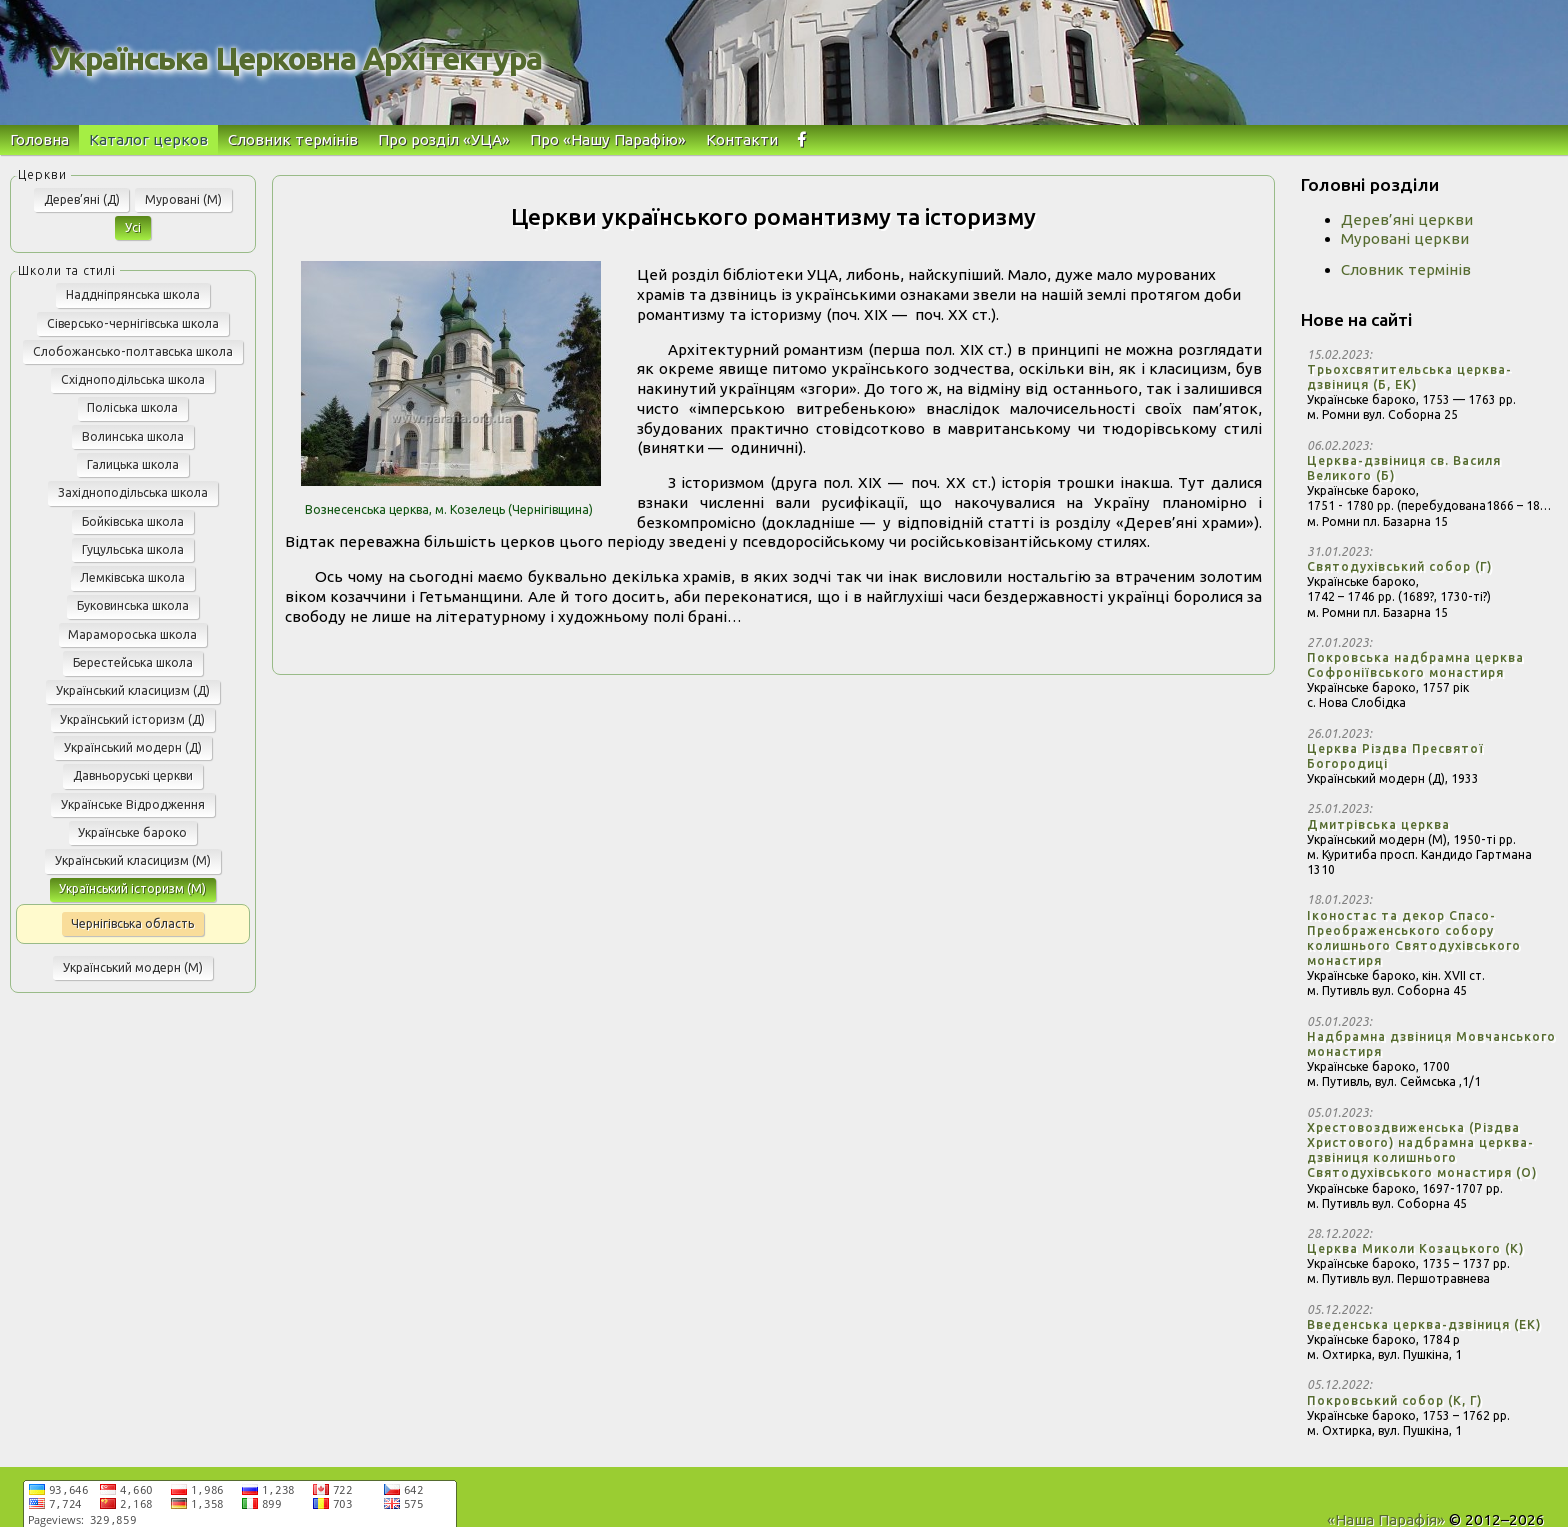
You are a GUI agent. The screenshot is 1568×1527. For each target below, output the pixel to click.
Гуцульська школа (133, 549)
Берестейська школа (133, 662)
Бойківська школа (133, 521)
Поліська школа (132, 407)
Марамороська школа (132, 634)
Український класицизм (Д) (133, 690)
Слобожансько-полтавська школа (133, 351)
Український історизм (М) (132, 888)
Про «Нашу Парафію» (608, 139)
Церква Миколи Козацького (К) (1415, 1248)
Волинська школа (133, 436)
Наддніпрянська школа (133, 294)
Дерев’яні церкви (1407, 219)
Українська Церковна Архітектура (296, 59)
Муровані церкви (1405, 238)
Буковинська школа (133, 605)
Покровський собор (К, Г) (1394, 1400)
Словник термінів (293, 139)
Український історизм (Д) (132, 719)
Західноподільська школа (133, 492)
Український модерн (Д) (133, 747)
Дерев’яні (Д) (82, 199)
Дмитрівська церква (1378, 824)
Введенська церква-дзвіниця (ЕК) (1424, 1324)
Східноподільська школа (133, 379)
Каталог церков (148, 139)
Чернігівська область (132, 923)
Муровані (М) (183, 199)
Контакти (742, 139)
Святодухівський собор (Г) (1399, 566)
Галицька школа (133, 464)
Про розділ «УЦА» (444, 139)
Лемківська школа (132, 577)
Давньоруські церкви (133, 775)
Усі (133, 227)
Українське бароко (132, 832)
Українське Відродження (133, 804)
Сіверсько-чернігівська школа (133, 323)
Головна (39, 139)
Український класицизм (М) (133, 860)
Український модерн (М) (133, 967)
